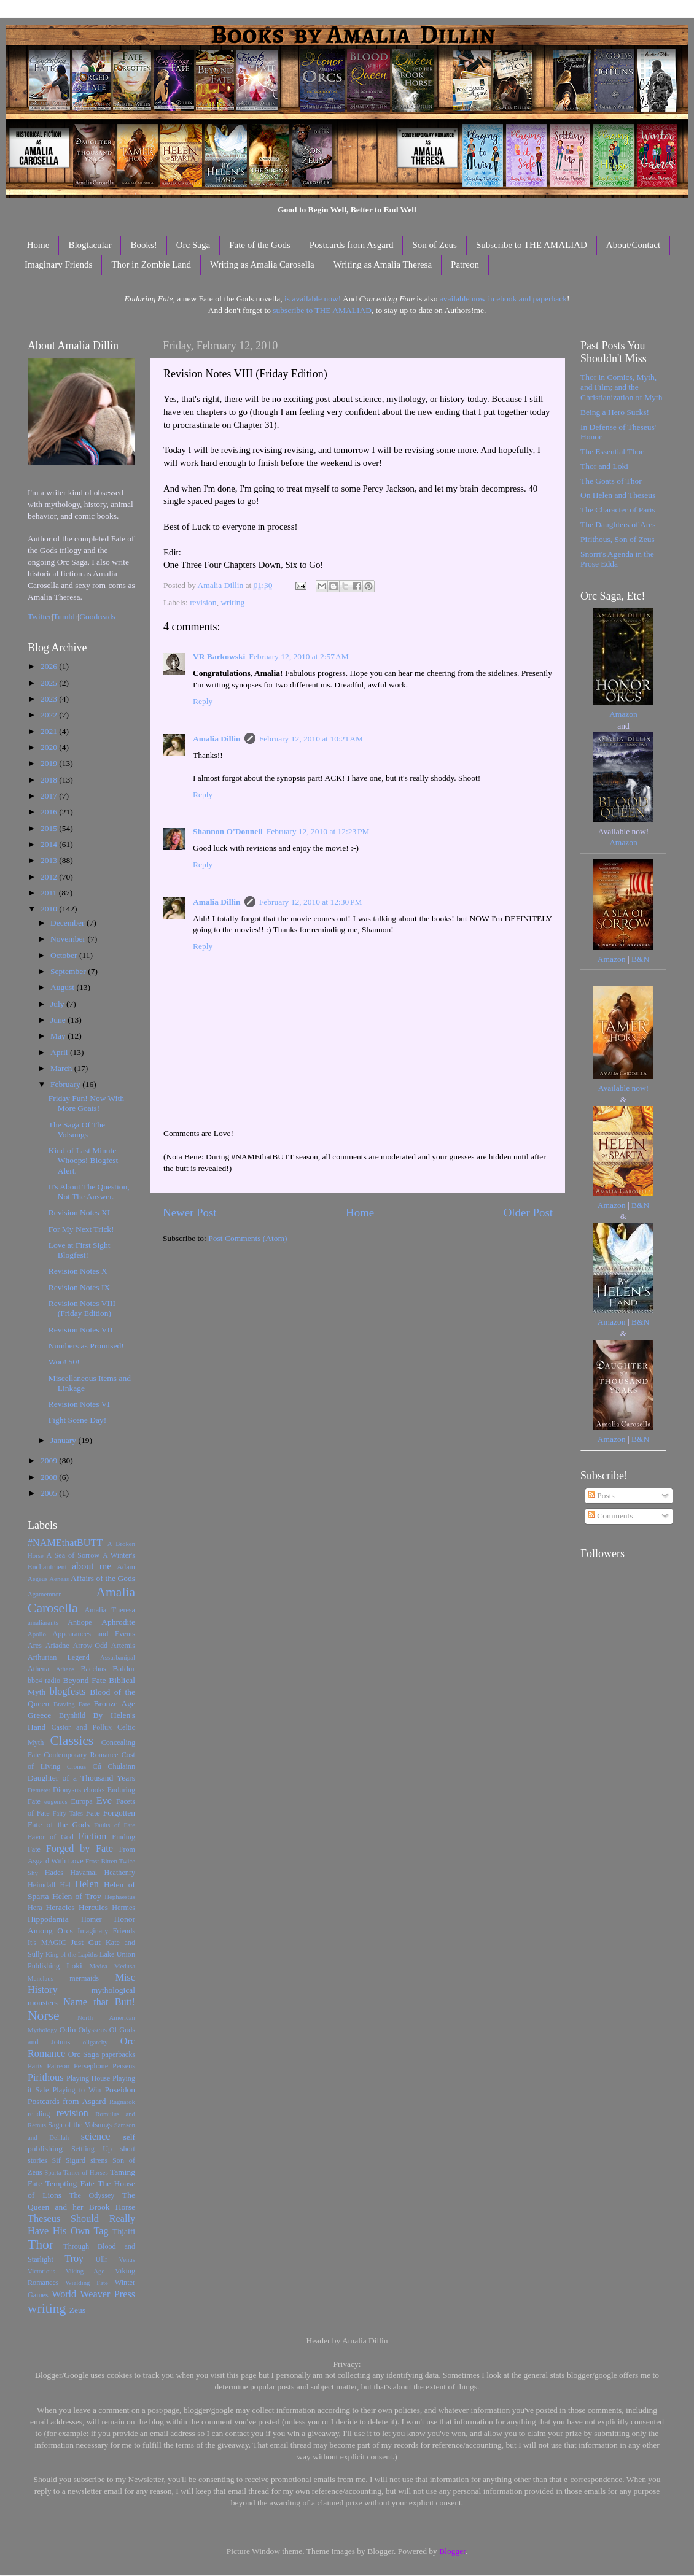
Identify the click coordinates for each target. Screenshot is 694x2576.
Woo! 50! (64, 1361)
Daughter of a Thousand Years (81, 1777)
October (64, 955)
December (68, 922)
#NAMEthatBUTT (65, 1543)
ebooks (94, 1789)
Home (38, 245)
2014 (50, 844)
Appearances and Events (93, 1634)
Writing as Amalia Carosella (262, 264)
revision (203, 602)
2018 (50, 779)
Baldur (123, 1668)
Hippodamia (48, 1919)
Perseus (123, 2066)
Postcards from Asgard (352, 245)
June (59, 1019)
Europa (82, 1801)
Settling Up (91, 2149)
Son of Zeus (434, 245)
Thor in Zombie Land (151, 264)
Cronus (76, 1766)
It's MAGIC (47, 1942)
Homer (91, 1919)
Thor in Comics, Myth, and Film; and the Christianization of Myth (621, 387)
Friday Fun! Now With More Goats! (86, 1103)
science (96, 2136)
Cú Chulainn (114, 1766)
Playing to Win (77, 2090)
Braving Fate (71, 1704)
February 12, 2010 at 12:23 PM (318, 831)
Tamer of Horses (85, 2172)
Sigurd (75, 2160)
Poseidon (120, 2089)
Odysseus (93, 2029)
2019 (50, 763)
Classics (71, 1740)
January (64, 1440)
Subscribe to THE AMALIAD (531, 245)
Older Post (528, 1212)
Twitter (40, 616)
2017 (50, 795)
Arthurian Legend (59, 1657)
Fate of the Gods (259, 245)
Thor (40, 2244)
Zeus (77, 2310)
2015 (50, 828)
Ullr (102, 2259)
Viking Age (85, 2271)
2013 (50, 860)
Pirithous (45, 2077)
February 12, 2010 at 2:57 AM (299, 656)
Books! (143, 245)
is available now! (312, 298)
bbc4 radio (44, 1680)
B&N (640, 959)
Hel (65, 1885)
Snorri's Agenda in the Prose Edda (617, 558)
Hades (54, 1872)
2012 (50, 876)
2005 (50, 1493)
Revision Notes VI (79, 1404)
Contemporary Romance (81, 1754)
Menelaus (40, 1978)
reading (39, 2114)
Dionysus (67, 1789)
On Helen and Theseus (617, 495)
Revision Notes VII (81, 1329)
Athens (65, 1669)
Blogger (452, 2551)
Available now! (623, 1088)
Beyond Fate (84, 1680)
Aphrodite (118, 1621)
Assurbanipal (117, 1657)
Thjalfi (123, 2231)
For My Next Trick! (81, 1229)
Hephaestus (119, 1896)
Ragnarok (122, 2101)
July (58, 1003)
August (63, 987)
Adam (126, 1567)
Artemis (123, 1645)
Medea (98, 1966)
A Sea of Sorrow (72, 1555)
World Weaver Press (93, 2294)
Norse (44, 2015)
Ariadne (57, 1645)
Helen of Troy (76, 1896)
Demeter (39, 1789)
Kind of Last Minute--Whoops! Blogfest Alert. (85, 1160)
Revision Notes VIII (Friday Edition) (82, 1308)
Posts (601, 1495)
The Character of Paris (617, 509)
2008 (50, 1477)
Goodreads (97, 616)
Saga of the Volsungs (80, 2125)
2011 (50, 892)
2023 (50, 698)
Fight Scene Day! (77, 1420)
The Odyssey (91, 2195)
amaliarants (43, 1622)
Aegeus (37, 1578)
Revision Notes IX (80, 1287)
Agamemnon (45, 1594)
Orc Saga (193, 245)
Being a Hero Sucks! (614, 412)
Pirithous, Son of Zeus (617, 539)
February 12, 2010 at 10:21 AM (311, 738)
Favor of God (51, 1837)
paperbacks (118, 2054)
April (60, 1052)
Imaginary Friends (58, 264)
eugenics (56, 1801)
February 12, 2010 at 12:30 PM (310, 902)
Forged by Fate (79, 1848)
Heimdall (41, 1885)
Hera (35, 1907)
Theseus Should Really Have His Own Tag (81, 2225)
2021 (50, 731)
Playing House (88, 2078)
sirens (98, 2160)
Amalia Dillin (217, 738)
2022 (50, 714)
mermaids (84, 1978)
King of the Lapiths (71, 1954)
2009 (50, 1460)
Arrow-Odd (89, 1645)
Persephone (91, 2066)
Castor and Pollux (81, 1727)
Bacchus (93, 1669)
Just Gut (86, 1942)
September (69, 971)
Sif (56, 2160)
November (68, 938)
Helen (87, 1884)
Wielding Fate (87, 2282)
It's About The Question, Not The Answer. (89, 1191)
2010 (50, 908)
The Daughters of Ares (618, 524)
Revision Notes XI (80, 1212)
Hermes (123, 1907)
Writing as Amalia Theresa (382, 264)
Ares (35, 1645)
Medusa (124, 1966)
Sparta (52, 2172)
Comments (610, 1515)
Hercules (93, 1907)
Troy (74, 2258)
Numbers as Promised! (86, 1345)
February (66, 1084)
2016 (50, 811)
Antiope (80, 1622)
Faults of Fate (114, 1824)
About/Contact (633, 245)
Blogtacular (89, 245)
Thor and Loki (604, 466)
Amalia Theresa (109, 1610)
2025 (50, 682)
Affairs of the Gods (103, 1578)
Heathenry (119, 1872)
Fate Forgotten (110, 1812)
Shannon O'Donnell (228, 831)
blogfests (67, 1691)
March (62, 1068)
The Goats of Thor (611, 480)
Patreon (465, 264)
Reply (202, 701)
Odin (67, 2029)
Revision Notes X (78, 1270)
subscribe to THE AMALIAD (322, 310)
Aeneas (59, 1578)
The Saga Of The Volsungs (77, 1129)
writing (232, 602)
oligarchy (95, 2042)
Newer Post (190, 1212)
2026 (50, 666)
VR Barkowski (219, 656)
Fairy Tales (67, 1813)
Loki (74, 1965)
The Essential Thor (611, 451)
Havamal (83, 1872)
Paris (35, 2066)
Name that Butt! (99, 2002)
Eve (104, 1800)
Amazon (623, 714)
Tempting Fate (70, 2183)
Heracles (60, 1907)
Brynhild (72, 1715)
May (59, 1035)
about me (92, 1566)
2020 (50, 747)
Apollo (37, 1634)
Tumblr (65, 616)
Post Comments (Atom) (247, 1238)
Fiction (93, 1836)
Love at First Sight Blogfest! (80, 1249)
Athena (38, 1669)
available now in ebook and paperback (503, 298)
